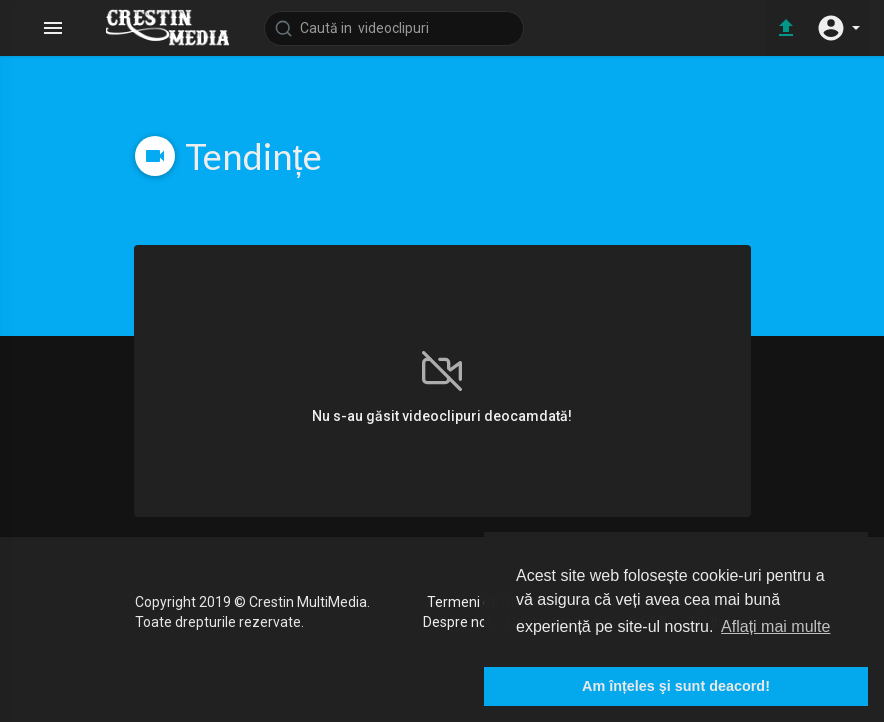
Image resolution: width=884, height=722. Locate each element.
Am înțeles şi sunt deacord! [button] (676, 686)
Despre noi (456, 622)
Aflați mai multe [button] (775, 626)
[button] (838, 28)
